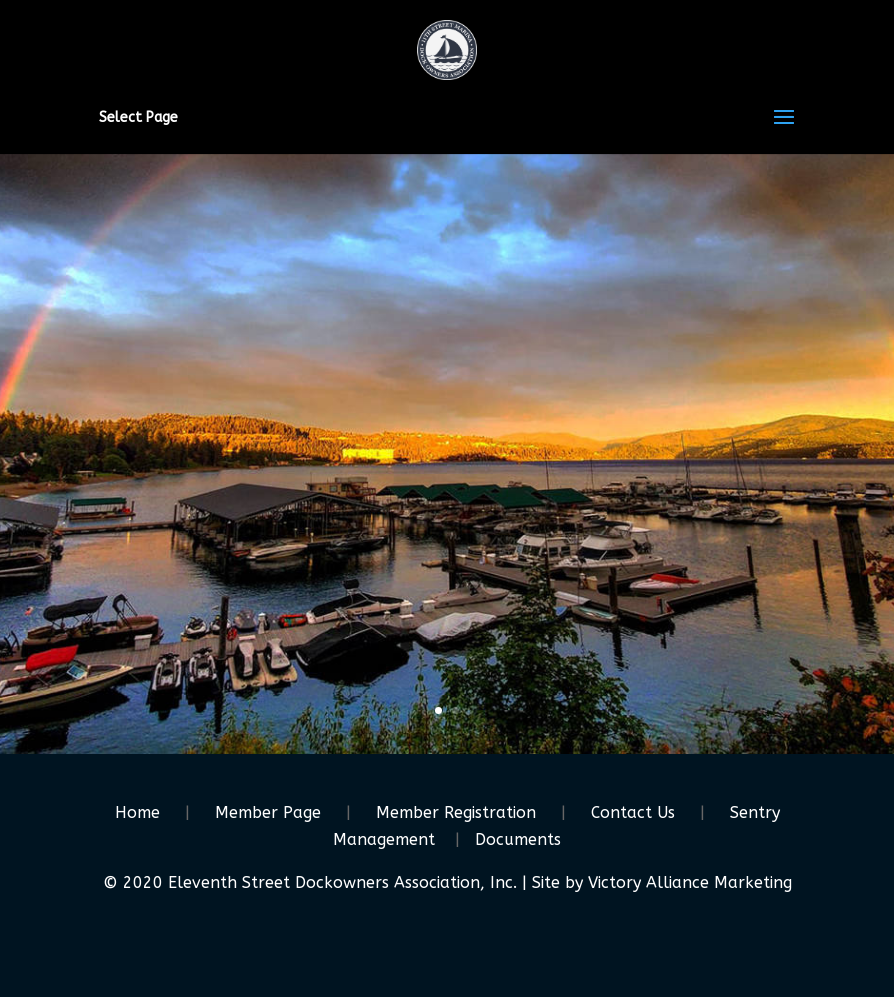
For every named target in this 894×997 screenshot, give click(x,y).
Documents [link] (518, 839)
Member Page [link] (268, 812)
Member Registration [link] (456, 812)
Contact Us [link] (633, 812)
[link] (447, 48)
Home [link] (137, 812)
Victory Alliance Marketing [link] (690, 882)
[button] (784, 130)
